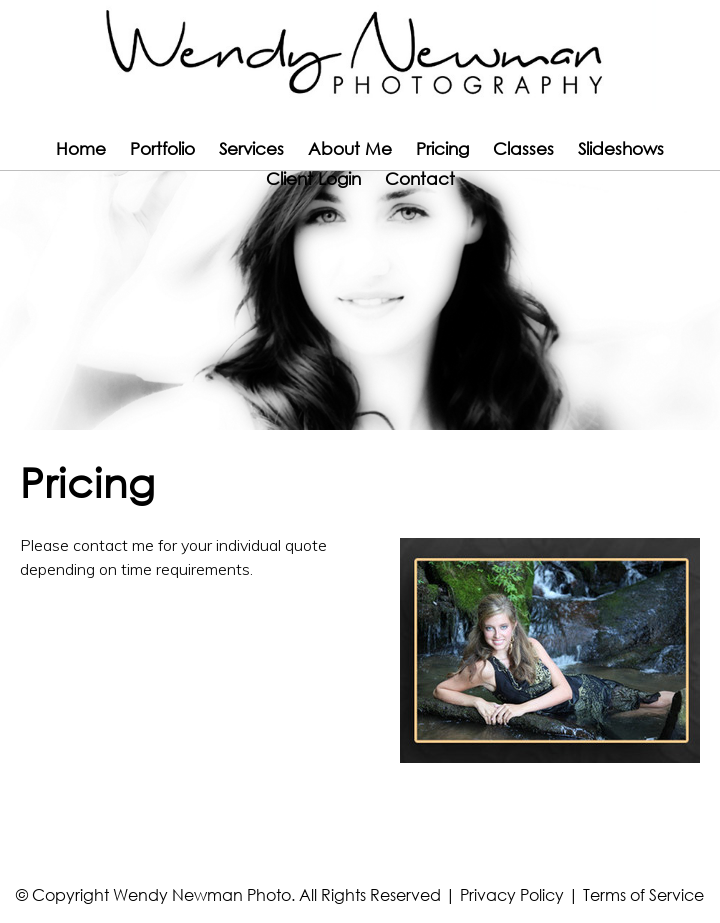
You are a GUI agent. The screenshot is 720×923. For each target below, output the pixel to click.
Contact (420, 178)
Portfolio (162, 148)
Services (251, 148)
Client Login (313, 178)
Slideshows (621, 148)
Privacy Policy (512, 894)
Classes (523, 148)
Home (81, 148)
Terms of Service (643, 894)
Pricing (442, 148)
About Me (350, 148)
